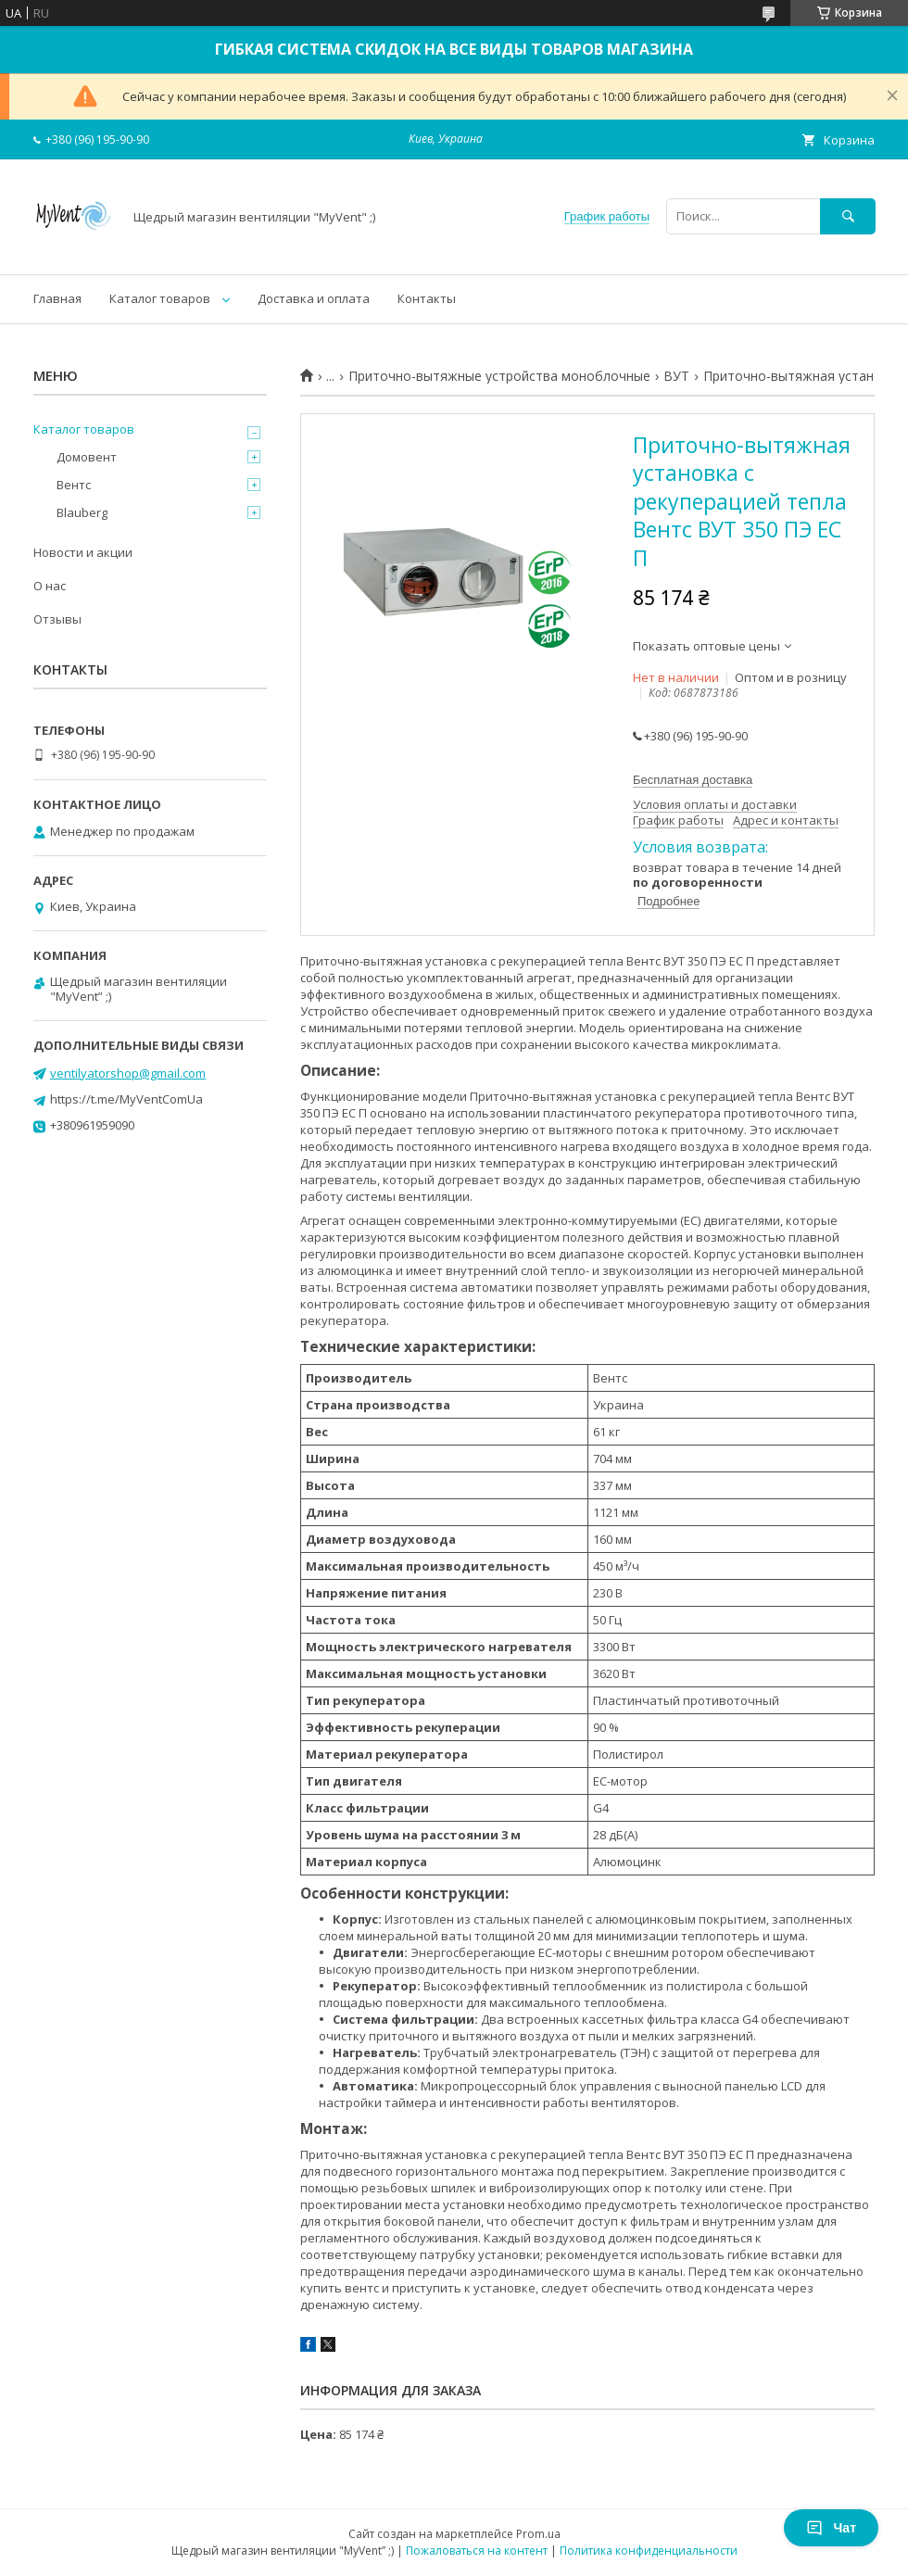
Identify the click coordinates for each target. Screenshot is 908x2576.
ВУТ (676, 376)
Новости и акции (82, 552)
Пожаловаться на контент (477, 2550)
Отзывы (57, 619)
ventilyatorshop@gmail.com (128, 1073)
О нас (49, 585)
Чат (831, 2527)
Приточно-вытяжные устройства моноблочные (499, 376)
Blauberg (82, 512)
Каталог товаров (159, 298)
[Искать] (848, 216)
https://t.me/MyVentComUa (126, 1099)
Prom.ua (538, 2534)
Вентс (74, 484)
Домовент (87, 456)
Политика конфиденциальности (649, 2550)
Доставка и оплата (314, 298)
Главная (57, 298)
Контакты (426, 298)
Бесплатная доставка (692, 780)
